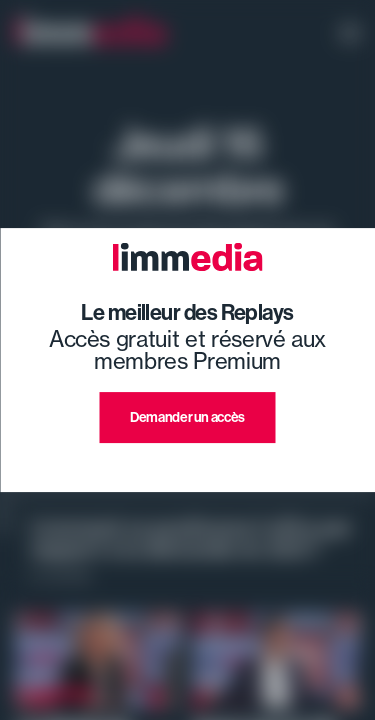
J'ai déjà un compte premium (187, 466)
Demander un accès (187, 417)
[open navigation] (350, 35)
